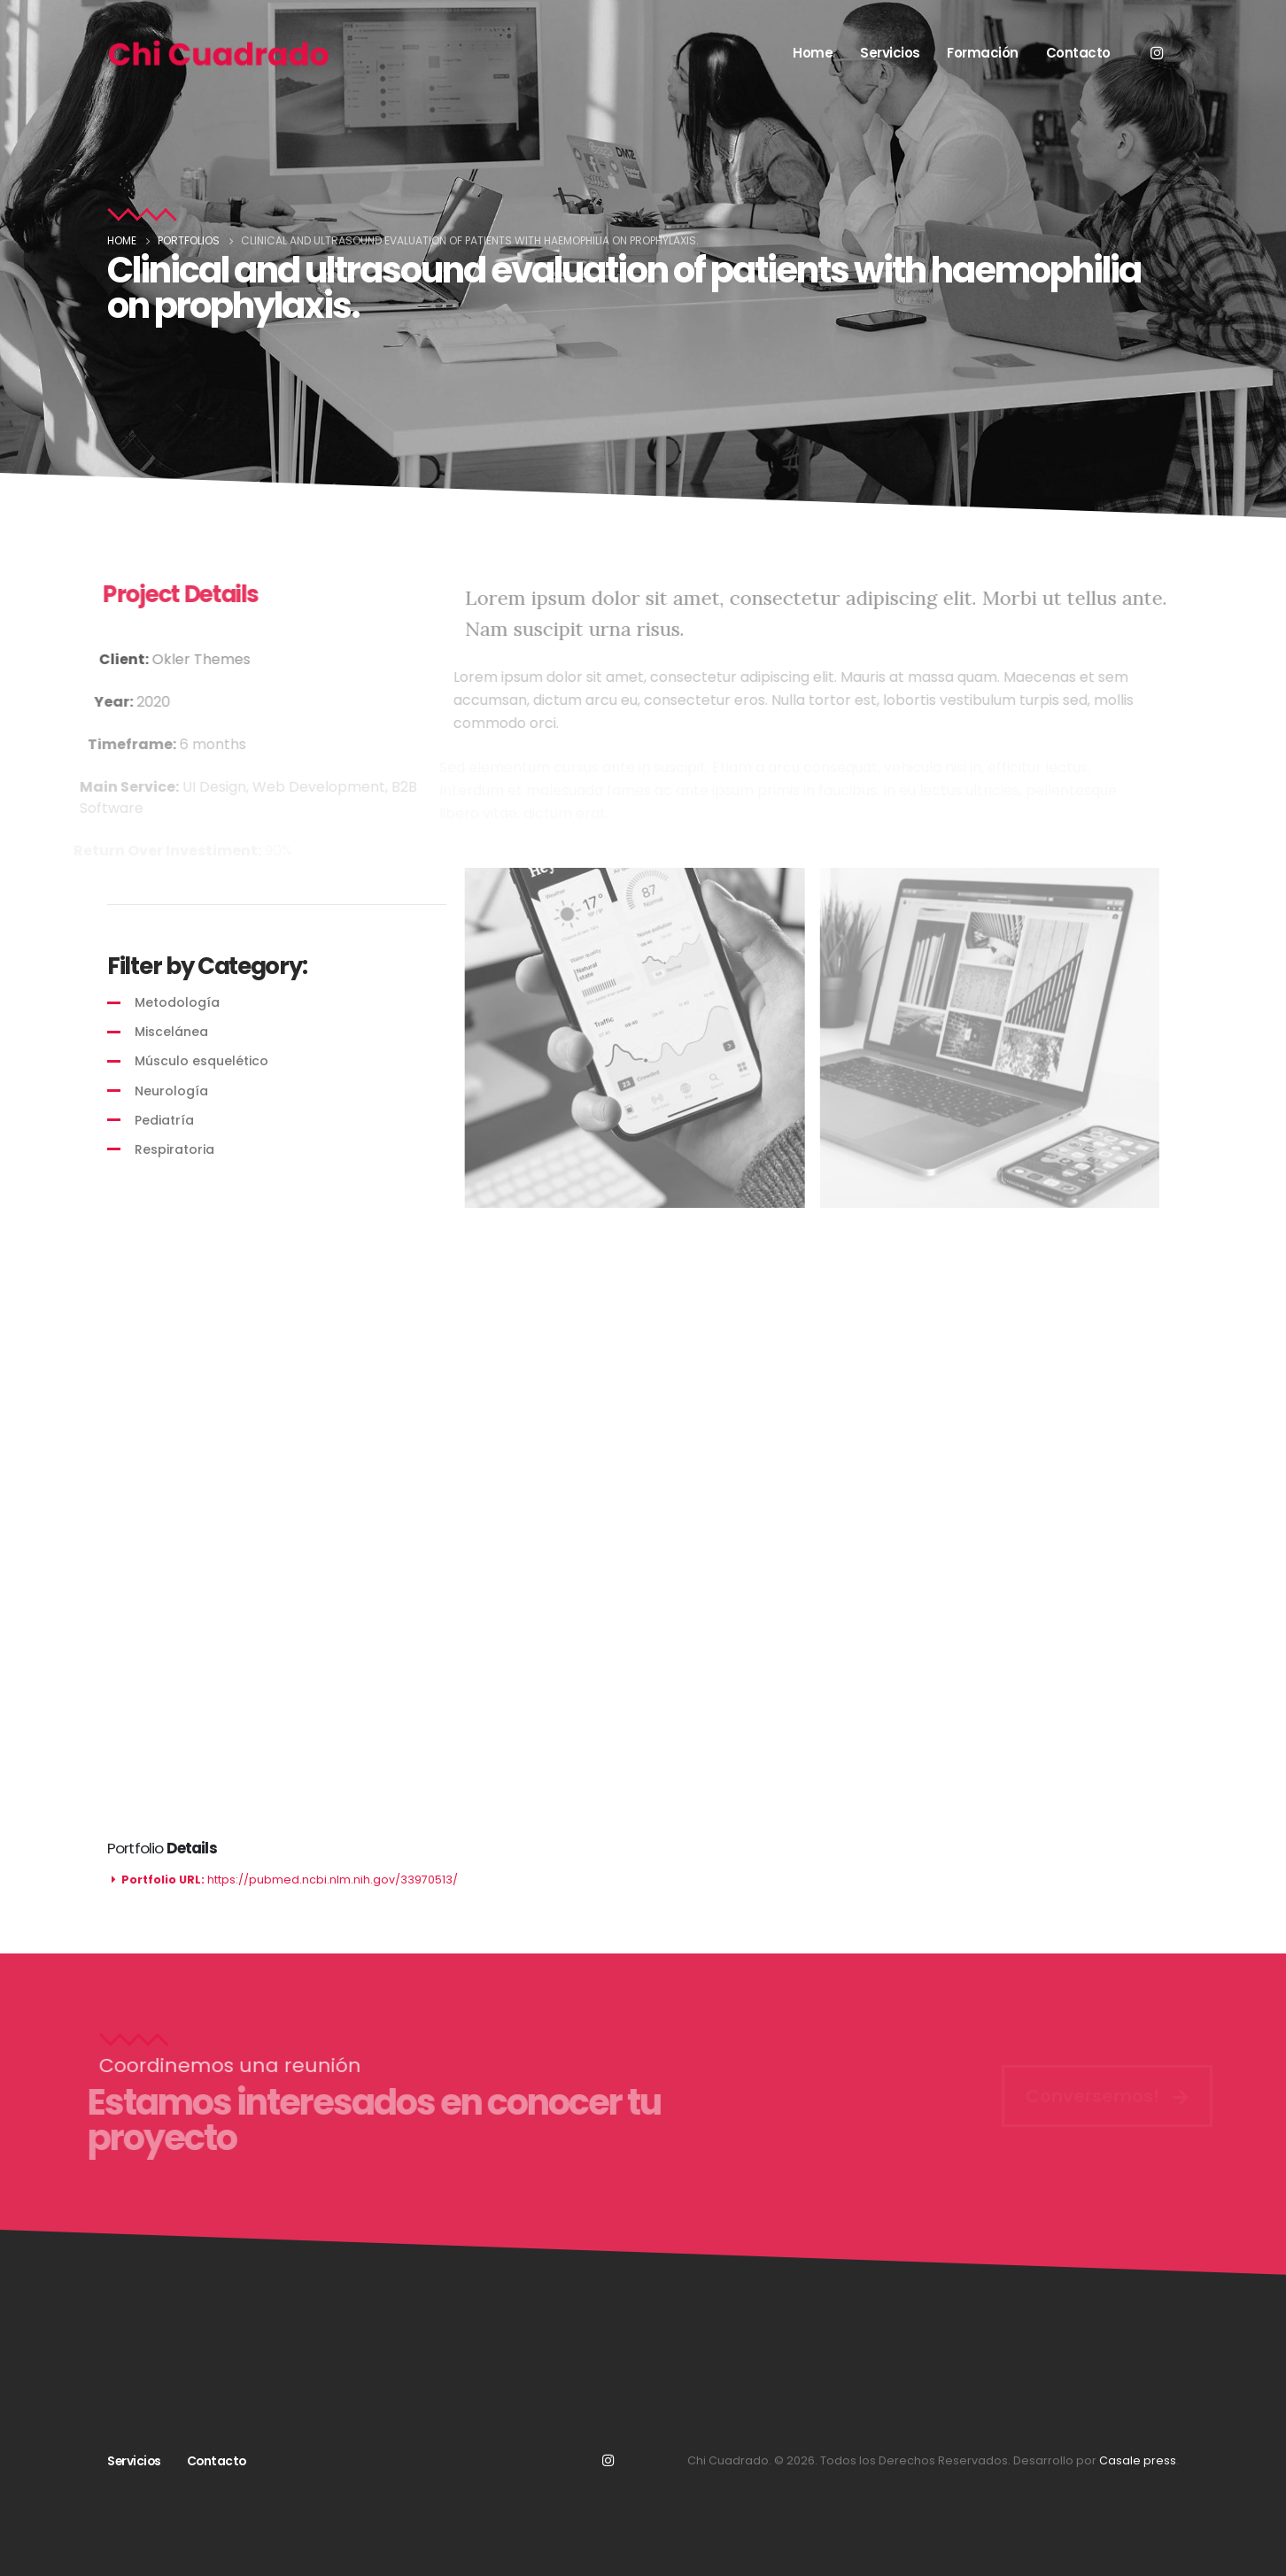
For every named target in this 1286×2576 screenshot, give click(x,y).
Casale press (1137, 2460)
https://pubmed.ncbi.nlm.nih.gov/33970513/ (332, 1879)
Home (813, 52)
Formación (983, 52)
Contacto (1078, 52)
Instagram (607, 2460)
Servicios (890, 52)
